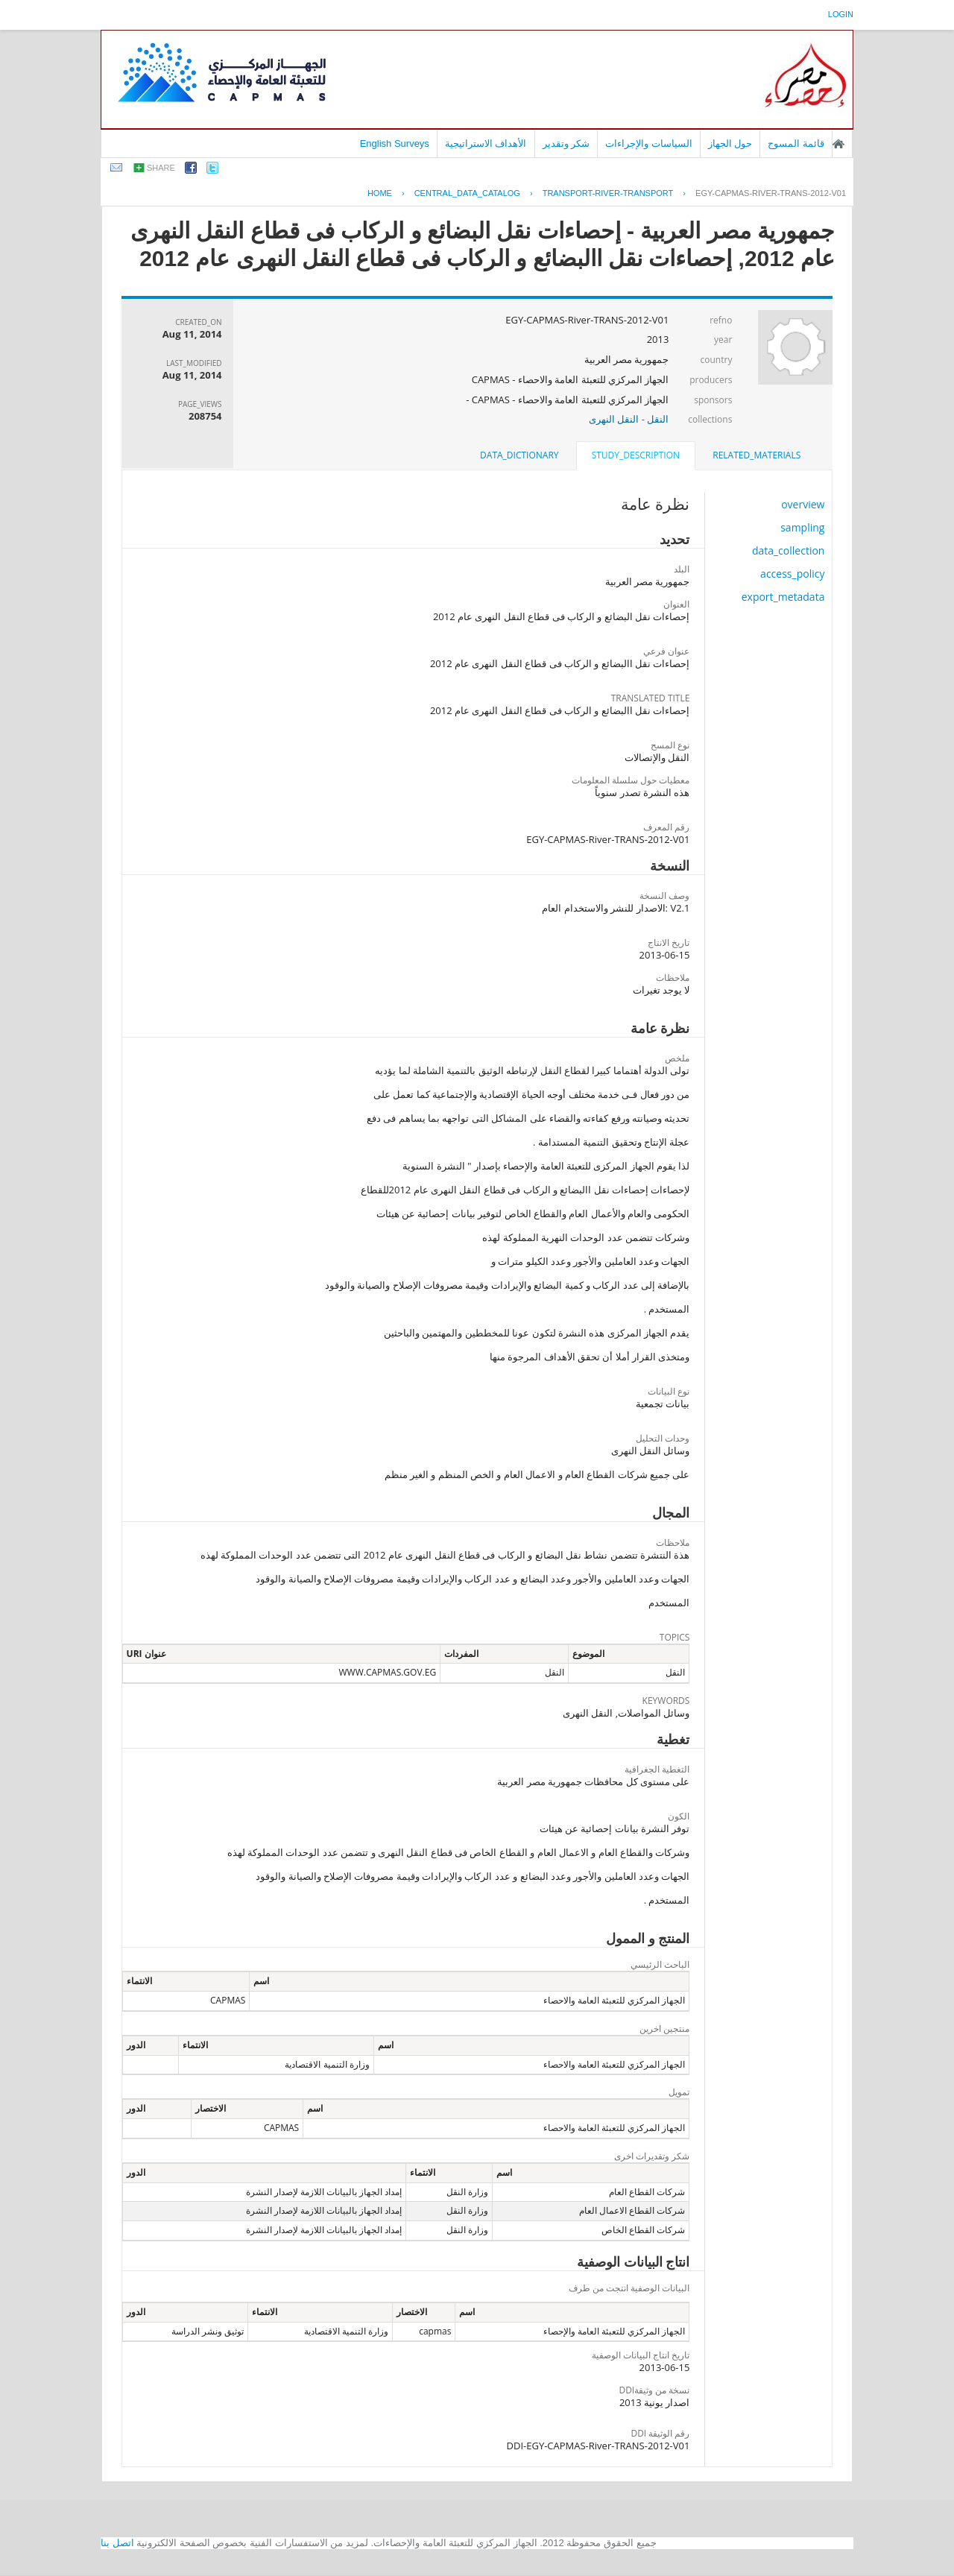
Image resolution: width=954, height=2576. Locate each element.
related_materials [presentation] (756, 455)
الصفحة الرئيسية (838, 144)
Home (379, 193)
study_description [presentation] (636, 455)
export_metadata (783, 597)
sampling (802, 527)
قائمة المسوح (796, 143)
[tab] (756, 455)
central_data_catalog (467, 193)
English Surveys (394, 143)
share (161, 167)
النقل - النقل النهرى (629, 419)
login (840, 14)
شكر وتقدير (566, 143)
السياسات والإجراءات (648, 143)
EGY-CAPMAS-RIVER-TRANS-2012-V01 (770, 193)
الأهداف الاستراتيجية (486, 143)
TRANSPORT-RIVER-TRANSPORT (608, 193)
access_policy (792, 573)
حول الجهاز (730, 143)
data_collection (788, 550)
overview (802, 504)
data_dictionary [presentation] (519, 455)
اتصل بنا (117, 2542)
